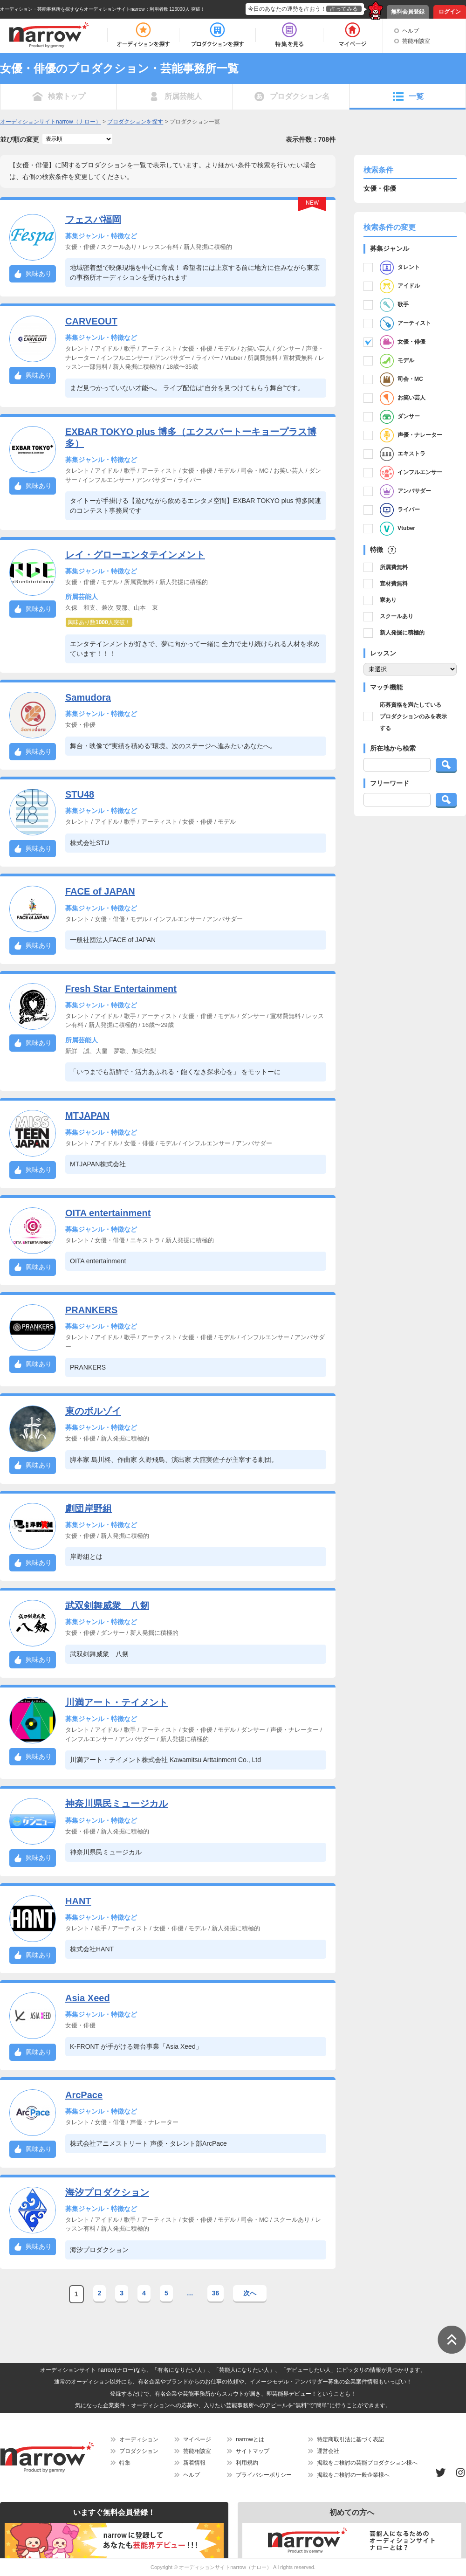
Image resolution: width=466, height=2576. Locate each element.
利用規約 (247, 2462)
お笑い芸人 (402, 398)
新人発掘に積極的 (402, 632)
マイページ (197, 2439)
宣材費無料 (394, 583)
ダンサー (400, 417)
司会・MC (401, 379)
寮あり (388, 600)
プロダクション (138, 2451)
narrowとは (250, 2439)
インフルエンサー (411, 473)
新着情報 (194, 2462)
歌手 (394, 305)
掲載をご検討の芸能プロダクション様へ (367, 2462)
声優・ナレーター (411, 435)
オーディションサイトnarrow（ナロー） (225, 2567)
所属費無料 (394, 567)
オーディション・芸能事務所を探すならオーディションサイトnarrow (72, 9)
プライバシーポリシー (264, 2475)
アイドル (400, 286)
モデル (397, 361)
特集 (124, 2462)
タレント (400, 268)
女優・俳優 (402, 342)
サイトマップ (252, 2451)
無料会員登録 (408, 11)
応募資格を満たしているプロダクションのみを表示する (413, 716)
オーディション (138, 2439)
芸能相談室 (416, 41)
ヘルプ (410, 31)
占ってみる (344, 9)
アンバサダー (405, 491)
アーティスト (405, 324)
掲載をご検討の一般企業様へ (353, 2475)
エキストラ (402, 454)
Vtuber (397, 529)
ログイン (450, 11)
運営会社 (328, 2451)
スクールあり (396, 616)
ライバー (400, 510)
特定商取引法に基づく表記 (350, 2439)
